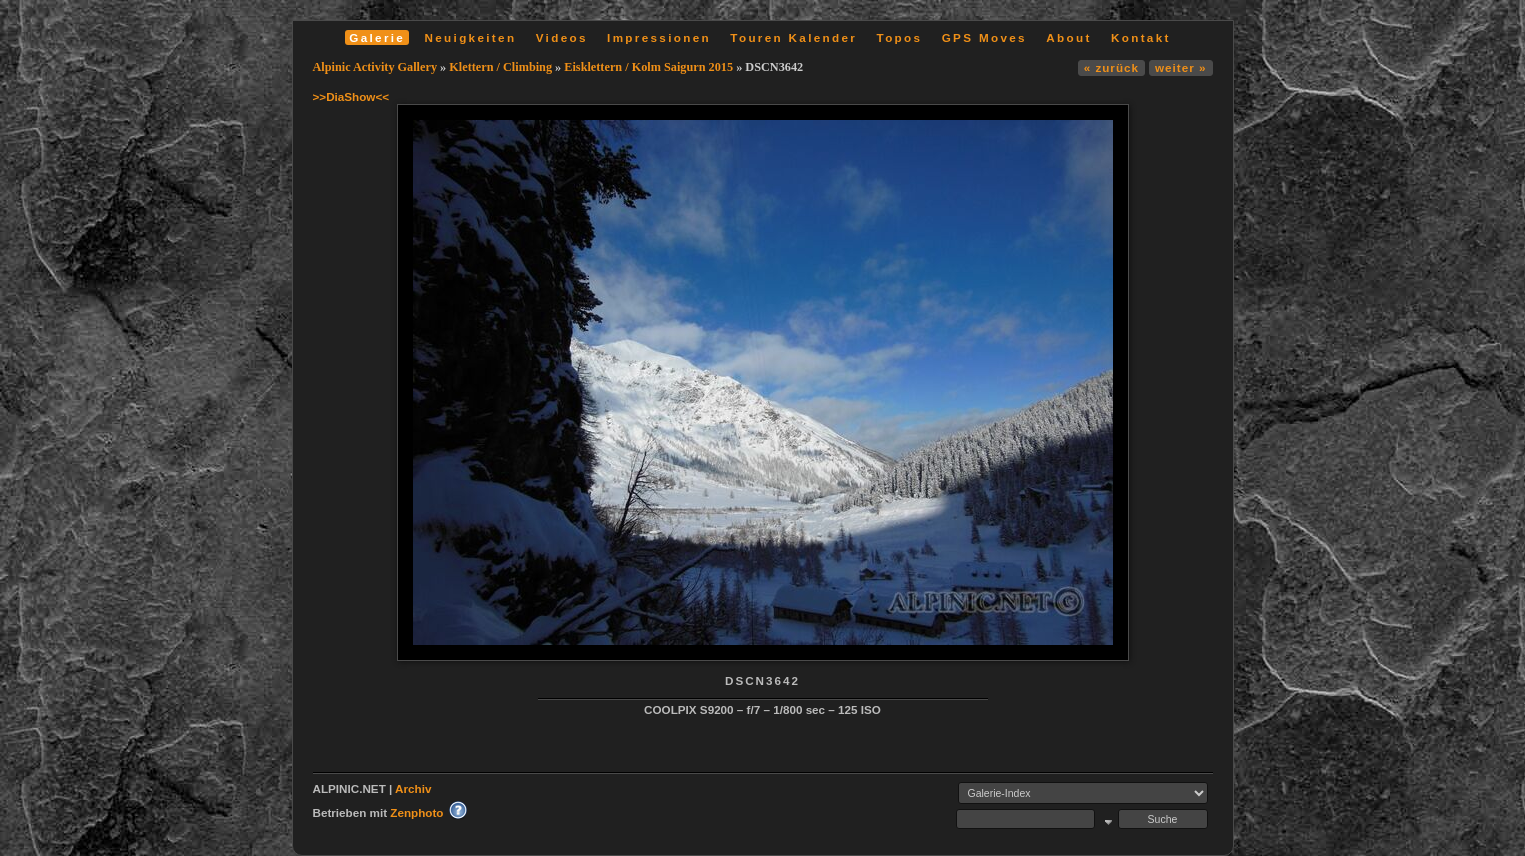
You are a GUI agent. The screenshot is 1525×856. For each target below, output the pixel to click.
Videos (562, 37)
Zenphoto (416, 812)
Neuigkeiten (471, 37)
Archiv (413, 788)
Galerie (377, 37)
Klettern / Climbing (500, 67)
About (1068, 37)
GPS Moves (984, 37)
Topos (900, 37)
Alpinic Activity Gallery (375, 67)
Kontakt (1141, 37)
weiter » (1180, 67)
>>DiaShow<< (351, 96)
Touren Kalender (793, 37)
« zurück (1111, 67)
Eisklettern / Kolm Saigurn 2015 (648, 67)
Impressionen (659, 37)
